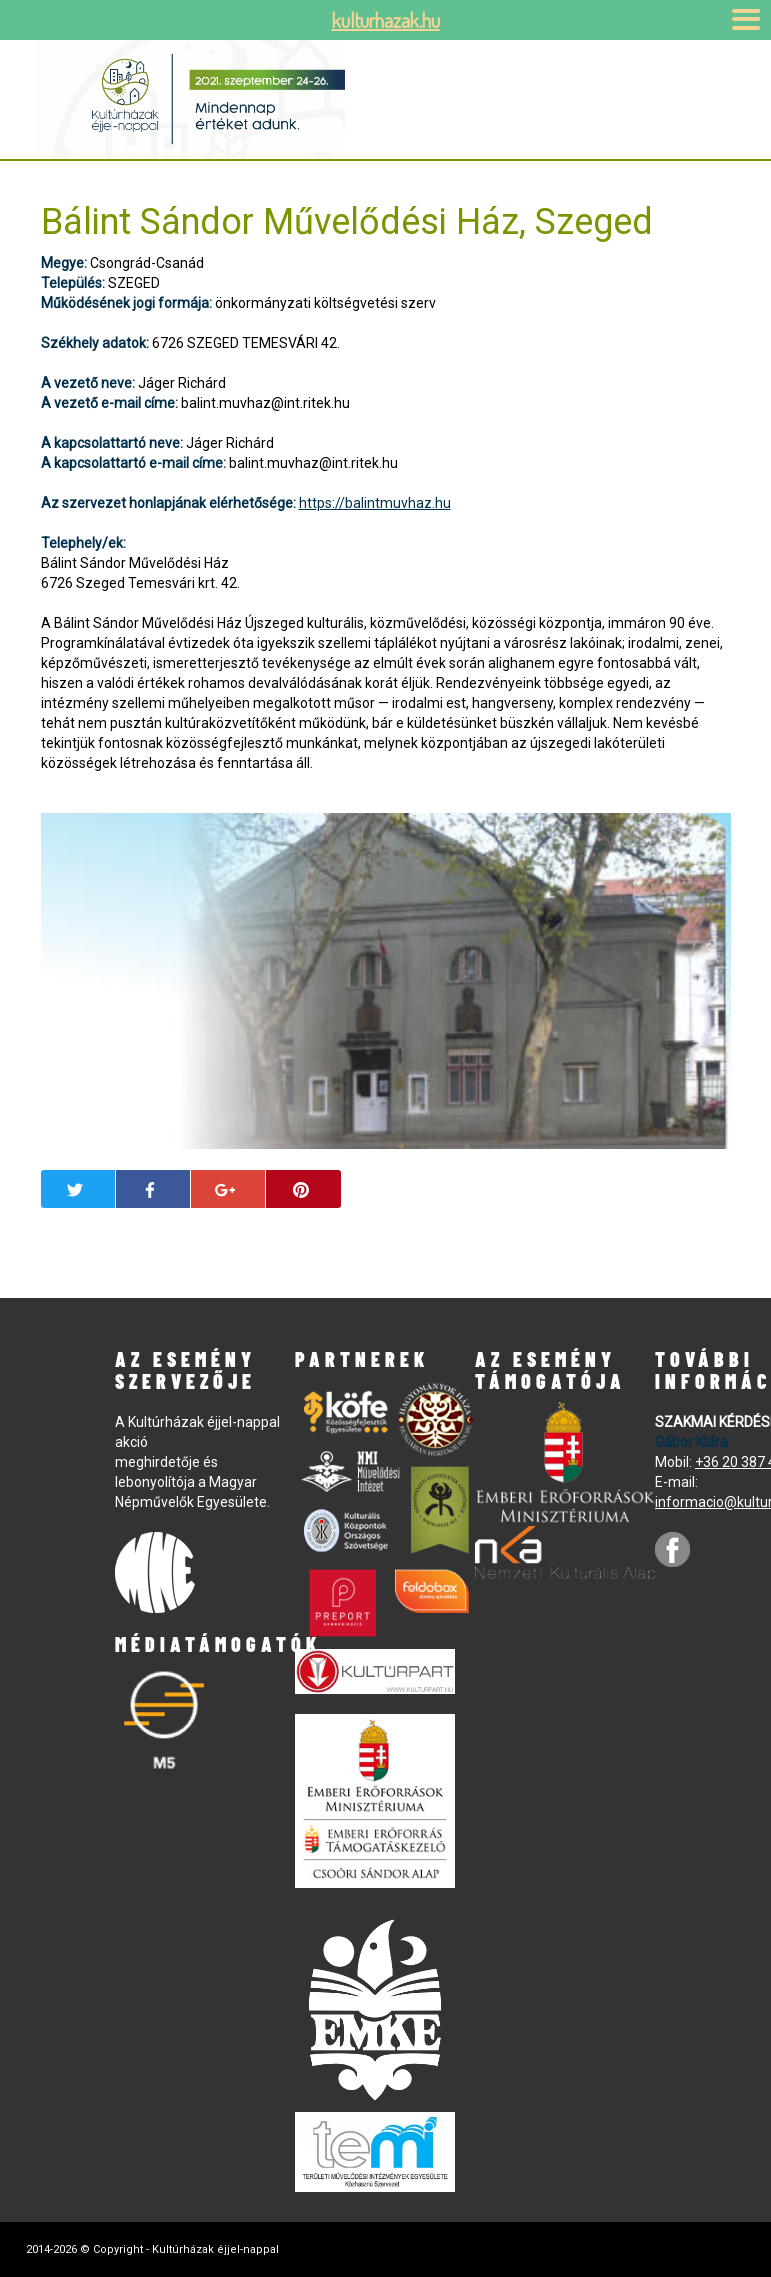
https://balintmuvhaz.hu (375, 503)
